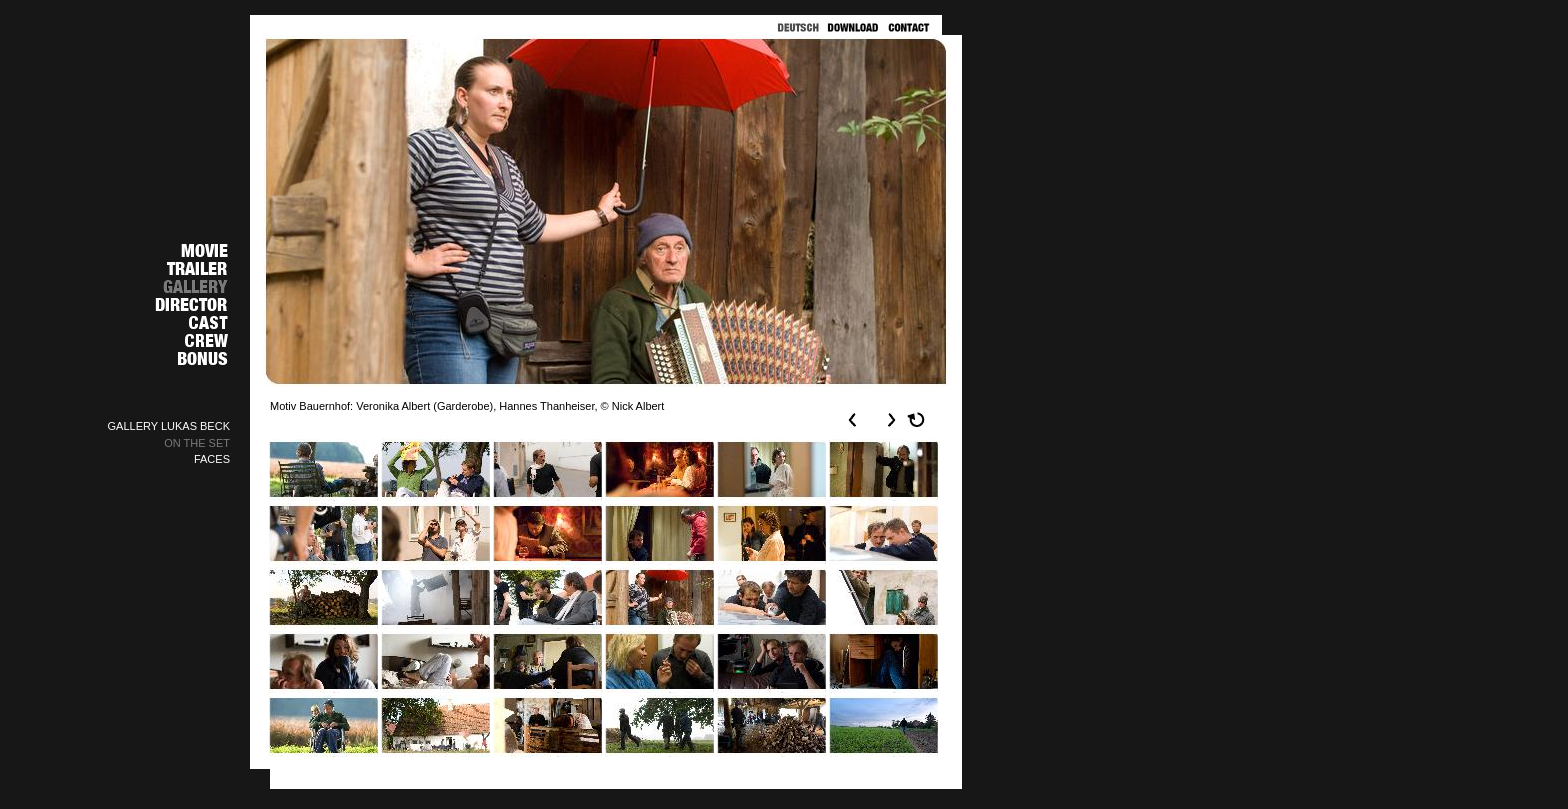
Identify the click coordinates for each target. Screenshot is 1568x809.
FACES (212, 459)
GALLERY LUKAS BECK (169, 426)
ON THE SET (197, 443)
